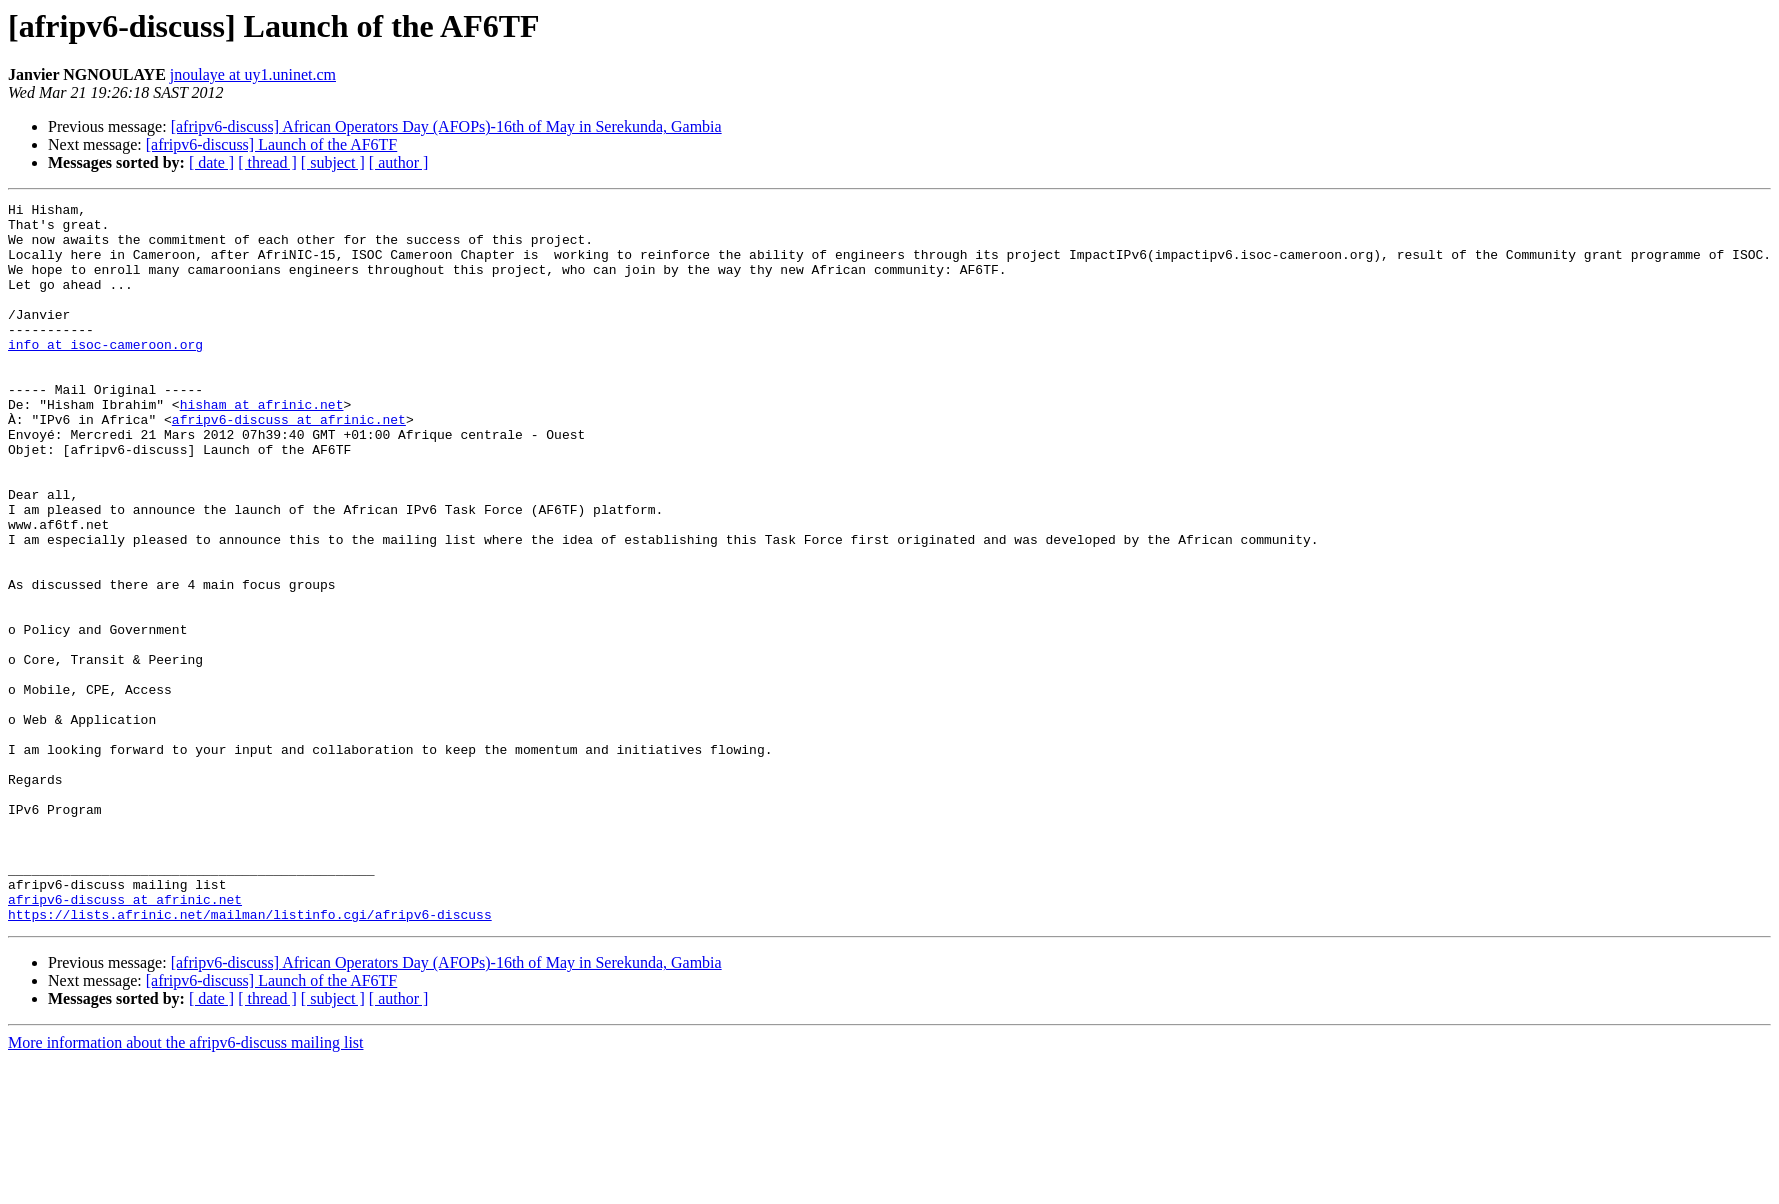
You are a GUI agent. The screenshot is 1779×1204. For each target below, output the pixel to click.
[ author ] (399, 162)
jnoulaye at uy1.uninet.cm (253, 74)
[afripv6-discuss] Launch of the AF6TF (272, 144)
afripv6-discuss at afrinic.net (289, 464)
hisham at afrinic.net (262, 446)
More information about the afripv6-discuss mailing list (186, 1186)
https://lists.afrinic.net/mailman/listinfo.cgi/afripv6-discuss (250, 1058)
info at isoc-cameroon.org (105, 374)
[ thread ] (267, 162)
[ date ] (211, 162)
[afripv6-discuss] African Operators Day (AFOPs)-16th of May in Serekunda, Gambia (446, 126)
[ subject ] (333, 162)
